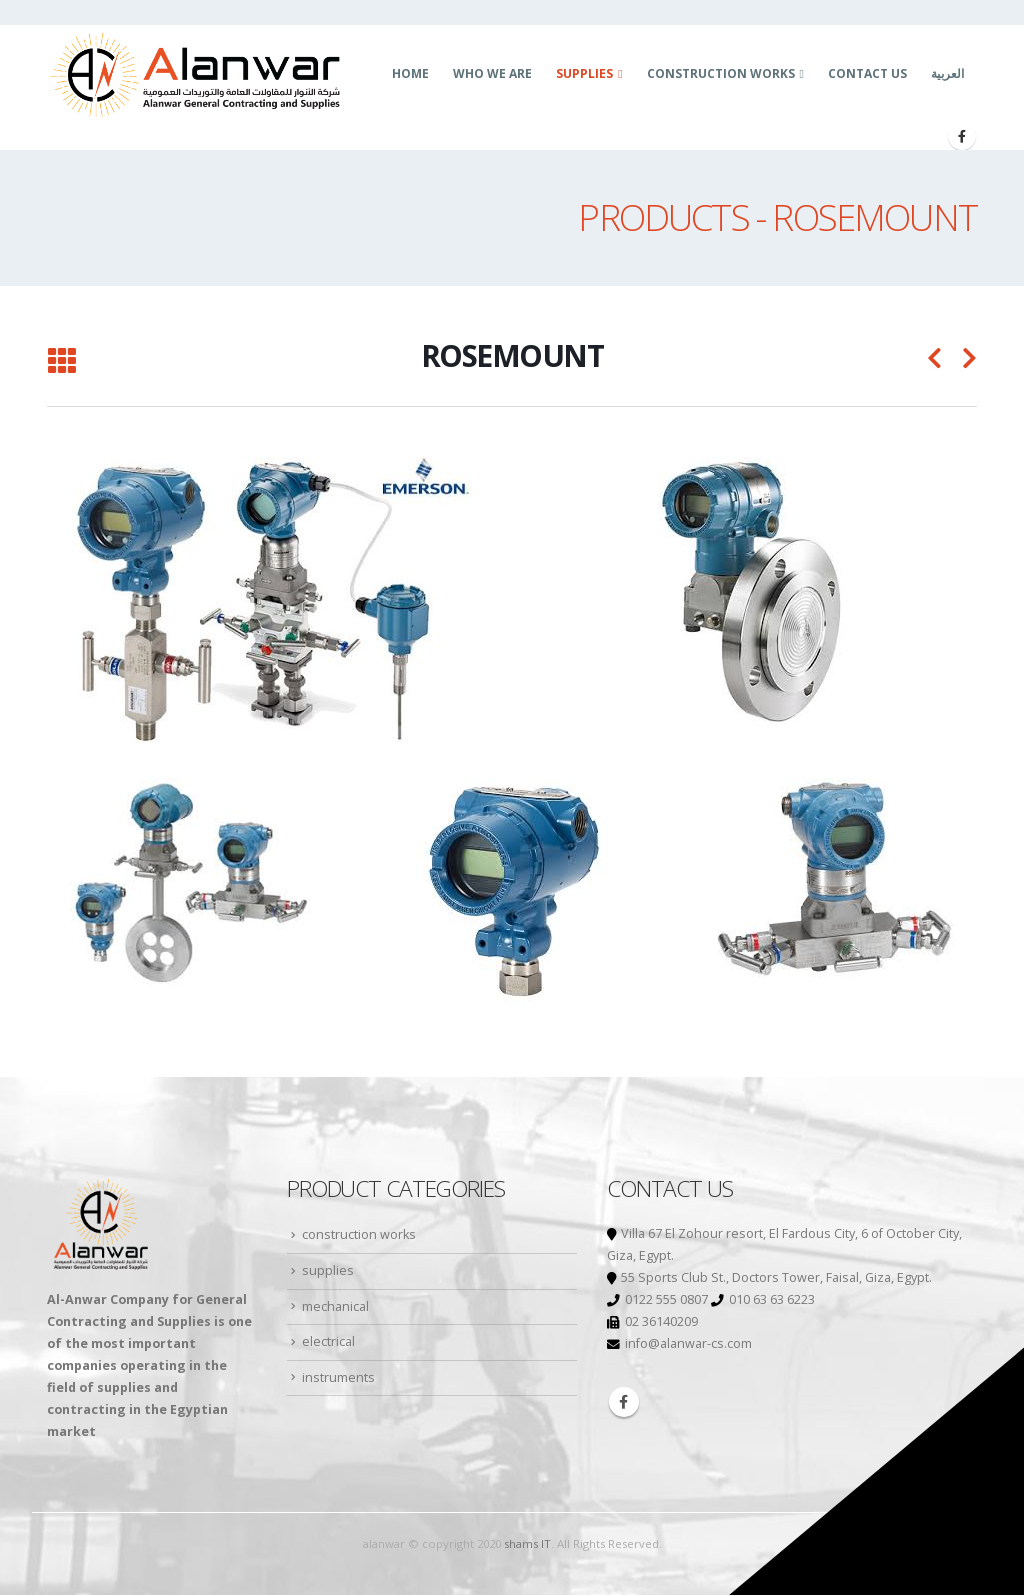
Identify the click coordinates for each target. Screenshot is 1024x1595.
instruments (338, 1377)
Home (410, 73)
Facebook (624, 1402)
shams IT (527, 1543)
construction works (721, 73)
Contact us (867, 73)
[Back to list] (61, 362)
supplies (584, 73)
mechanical (335, 1306)
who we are (492, 73)
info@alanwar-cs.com (688, 1343)
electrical (328, 1341)
